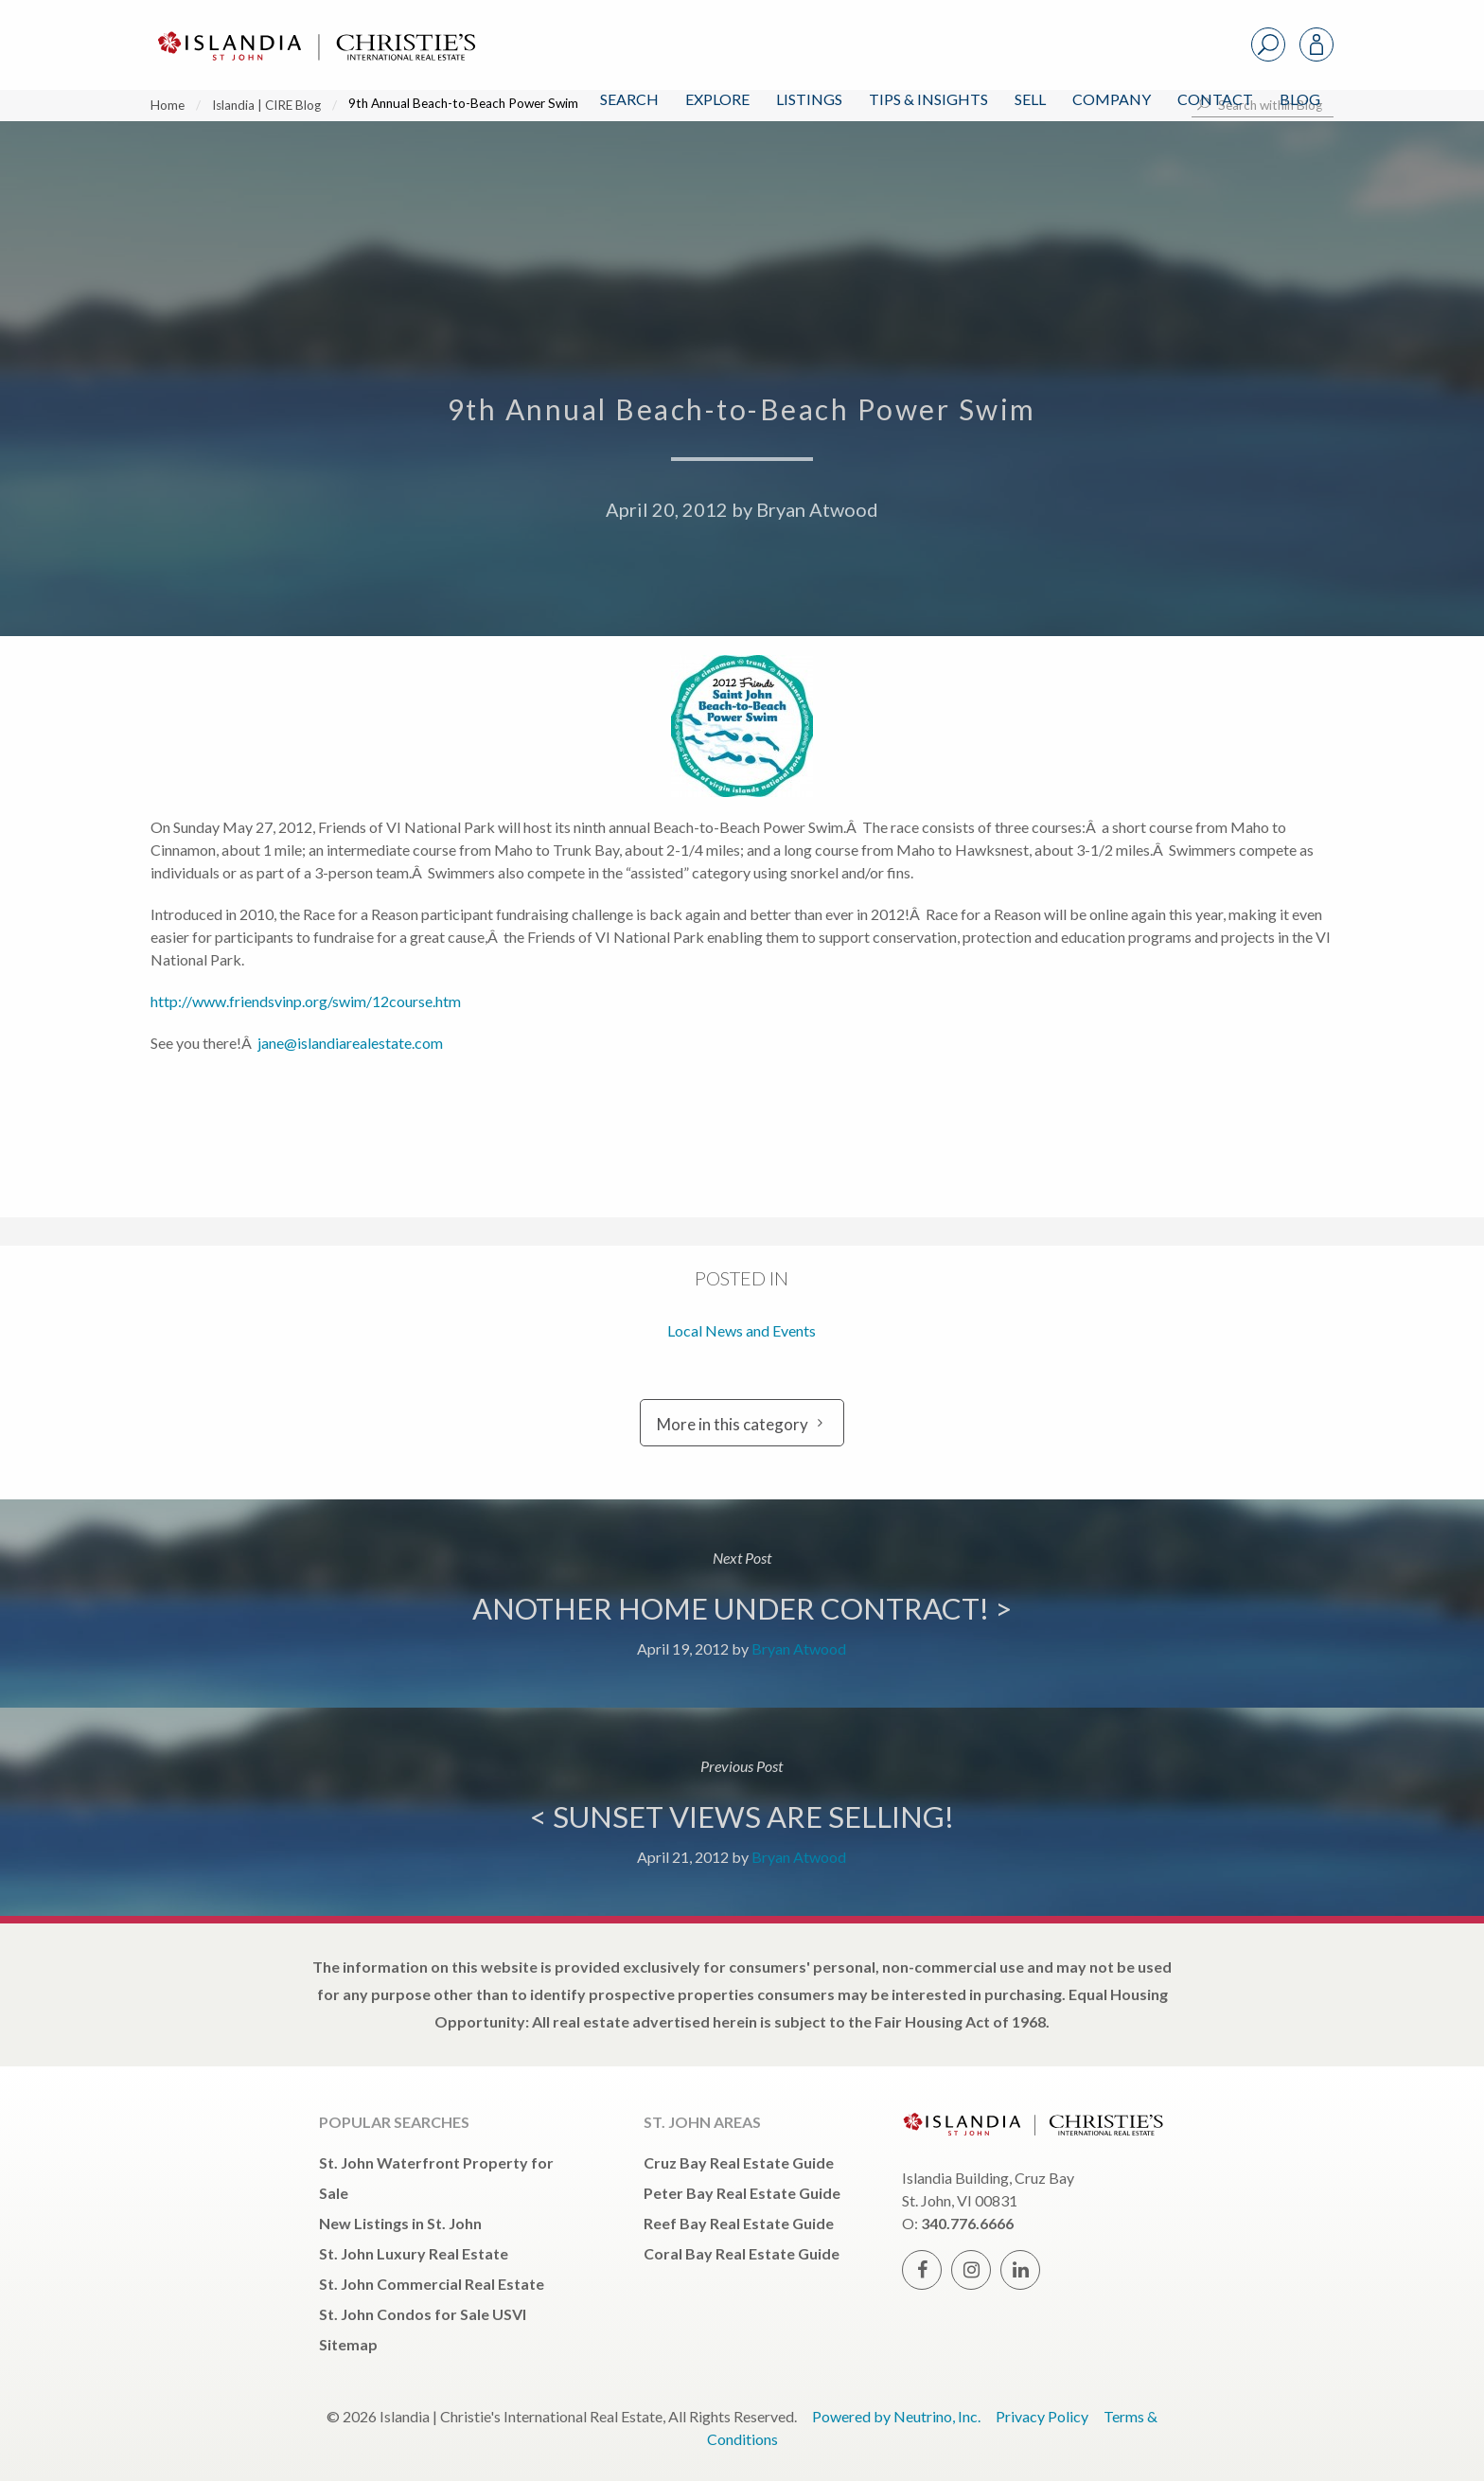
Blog (1300, 99)
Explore (717, 99)
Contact (1215, 99)
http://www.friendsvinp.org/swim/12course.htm (305, 1001)
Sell (1030, 99)
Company (1111, 99)
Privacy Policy (1042, 2416)
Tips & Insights (928, 99)
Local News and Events (741, 1330)
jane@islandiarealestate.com (349, 1043)
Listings (809, 99)
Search (629, 99)
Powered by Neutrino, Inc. (896, 2416)
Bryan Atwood (817, 509)
